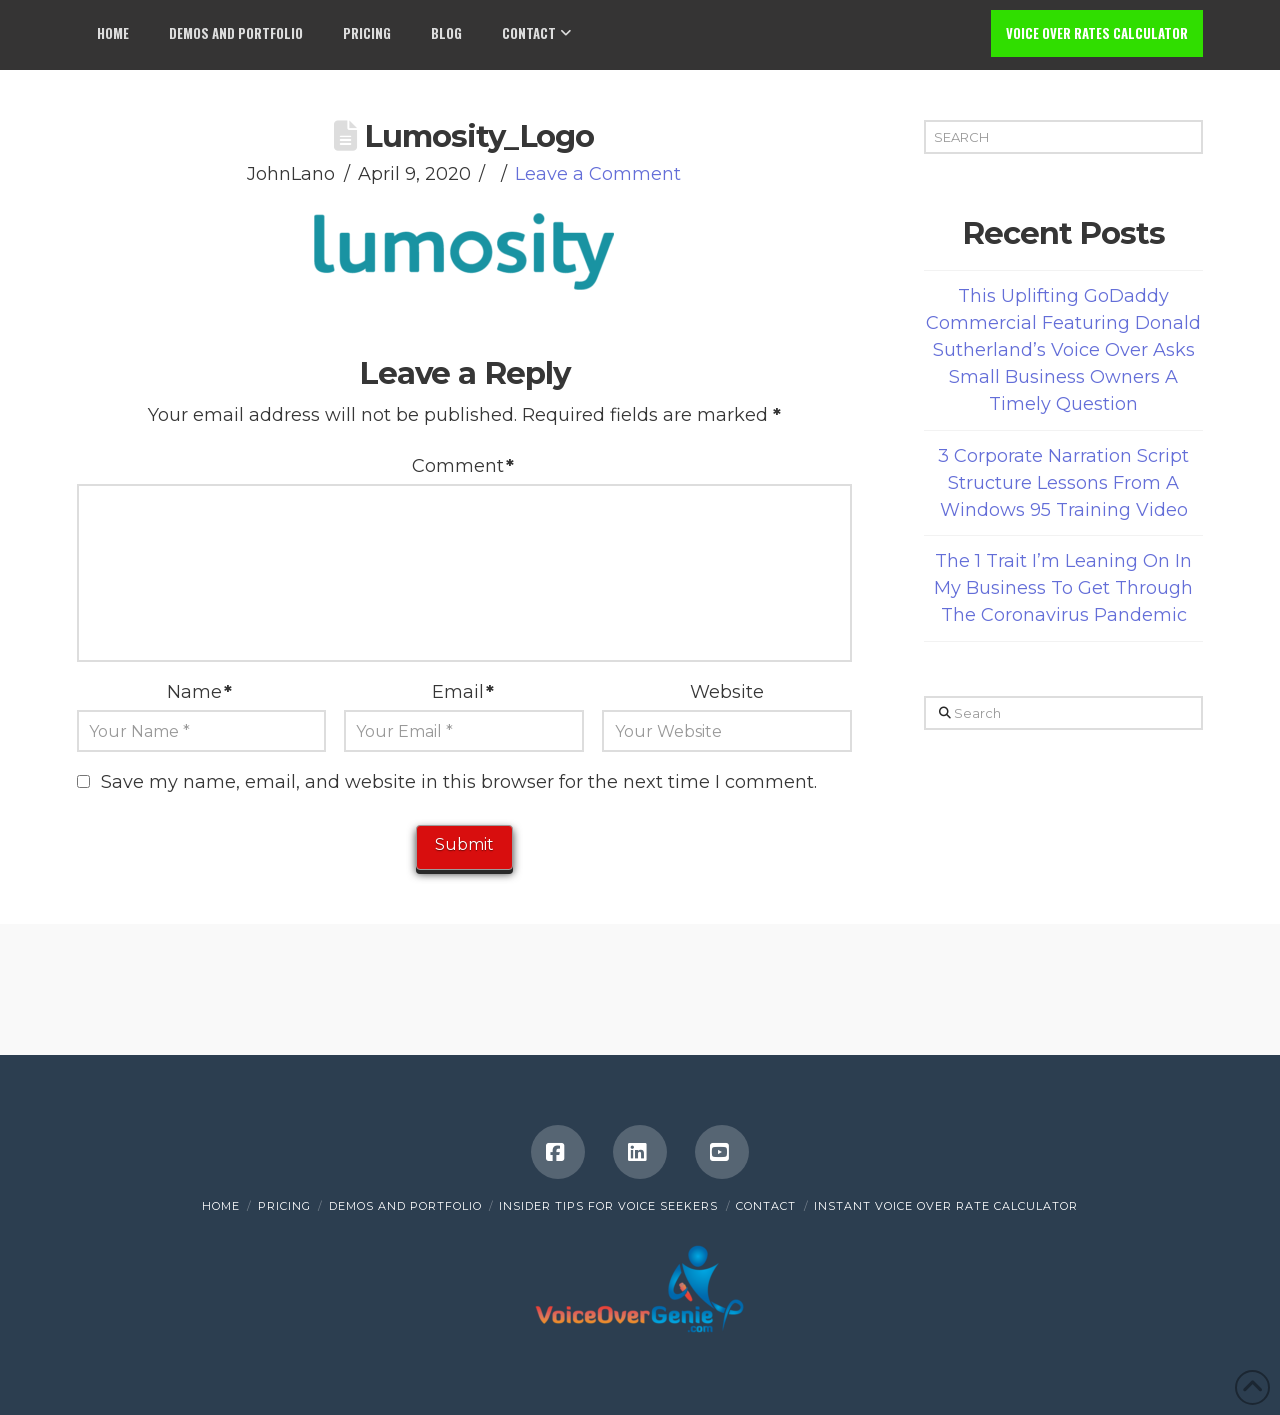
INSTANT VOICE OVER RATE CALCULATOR (946, 1206)
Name (199, 692)
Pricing (284, 1206)
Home (221, 1206)
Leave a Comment (598, 174)
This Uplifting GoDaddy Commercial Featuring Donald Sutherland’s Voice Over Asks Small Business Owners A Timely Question (1063, 350)
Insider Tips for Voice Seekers (608, 1206)
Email (463, 692)
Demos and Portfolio (405, 1206)
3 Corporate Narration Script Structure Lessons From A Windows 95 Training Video (1063, 483)
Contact (766, 1206)
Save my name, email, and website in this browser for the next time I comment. (459, 782)
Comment (463, 466)
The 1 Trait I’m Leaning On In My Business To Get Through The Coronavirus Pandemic (1063, 588)
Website (727, 692)
